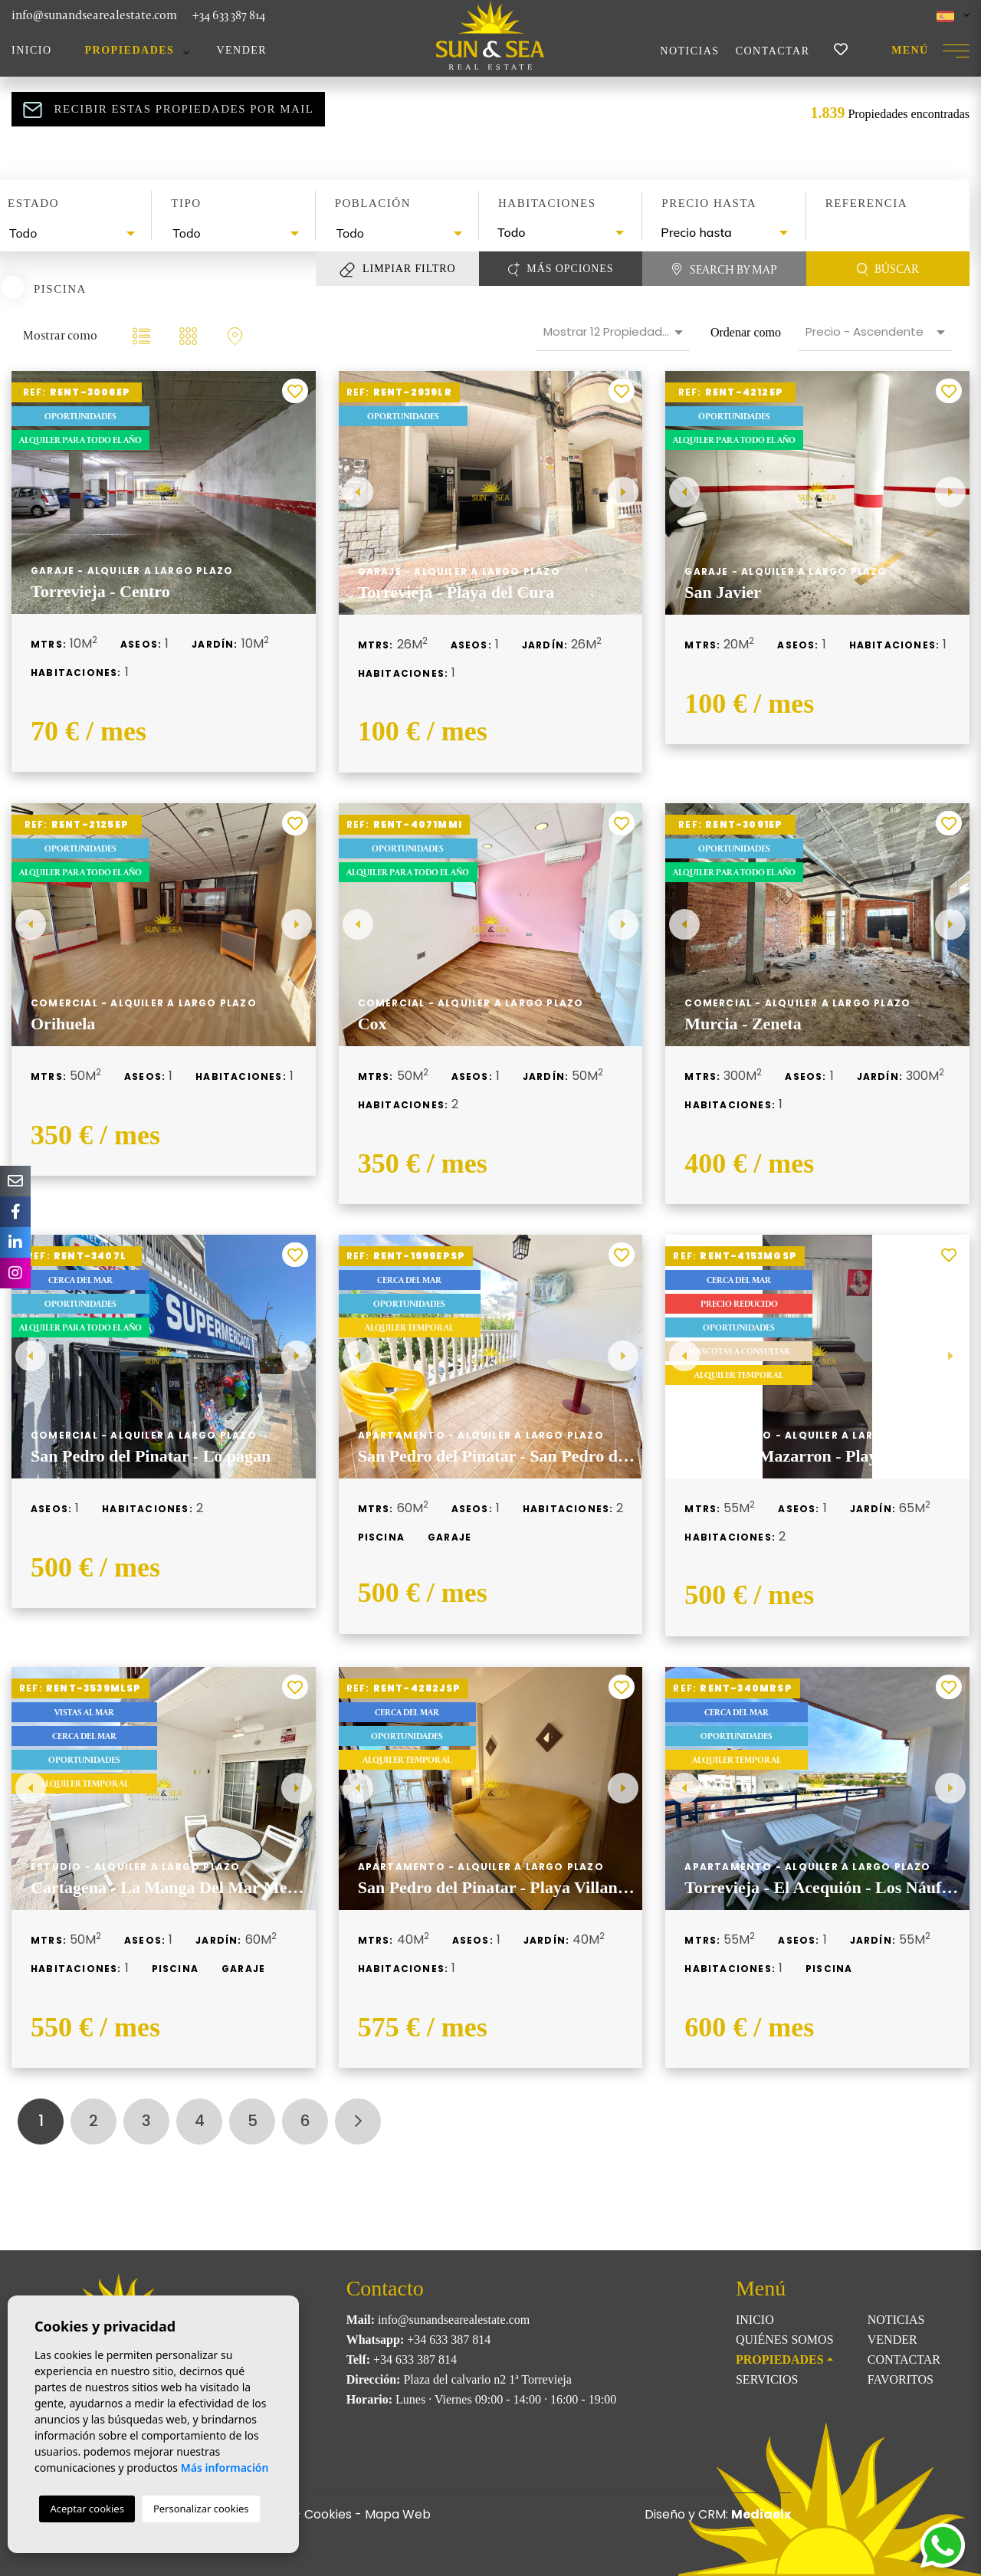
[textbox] (74, 233)
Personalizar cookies (201, 2508)
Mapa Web (398, 2514)
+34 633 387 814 (228, 15)
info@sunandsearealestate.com (94, 15)
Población (373, 203)
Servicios (767, 2379)
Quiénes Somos (785, 2339)
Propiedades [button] (130, 50)
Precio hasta (708, 203)
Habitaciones (547, 203)
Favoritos (900, 2379)
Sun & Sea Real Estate (490, 35)
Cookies (328, 2514)
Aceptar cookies (86, 2508)
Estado (33, 203)
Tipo (186, 203)
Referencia (866, 203)
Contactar (773, 51)
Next (623, 493)
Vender (241, 50)
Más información (225, 2467)
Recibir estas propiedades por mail (168, 109)
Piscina (60, 288)
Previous (358, 493)
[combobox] (70, 233)
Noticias (689, 51)
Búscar (888, 269)
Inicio (31, 50)
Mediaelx (761, 2514)
